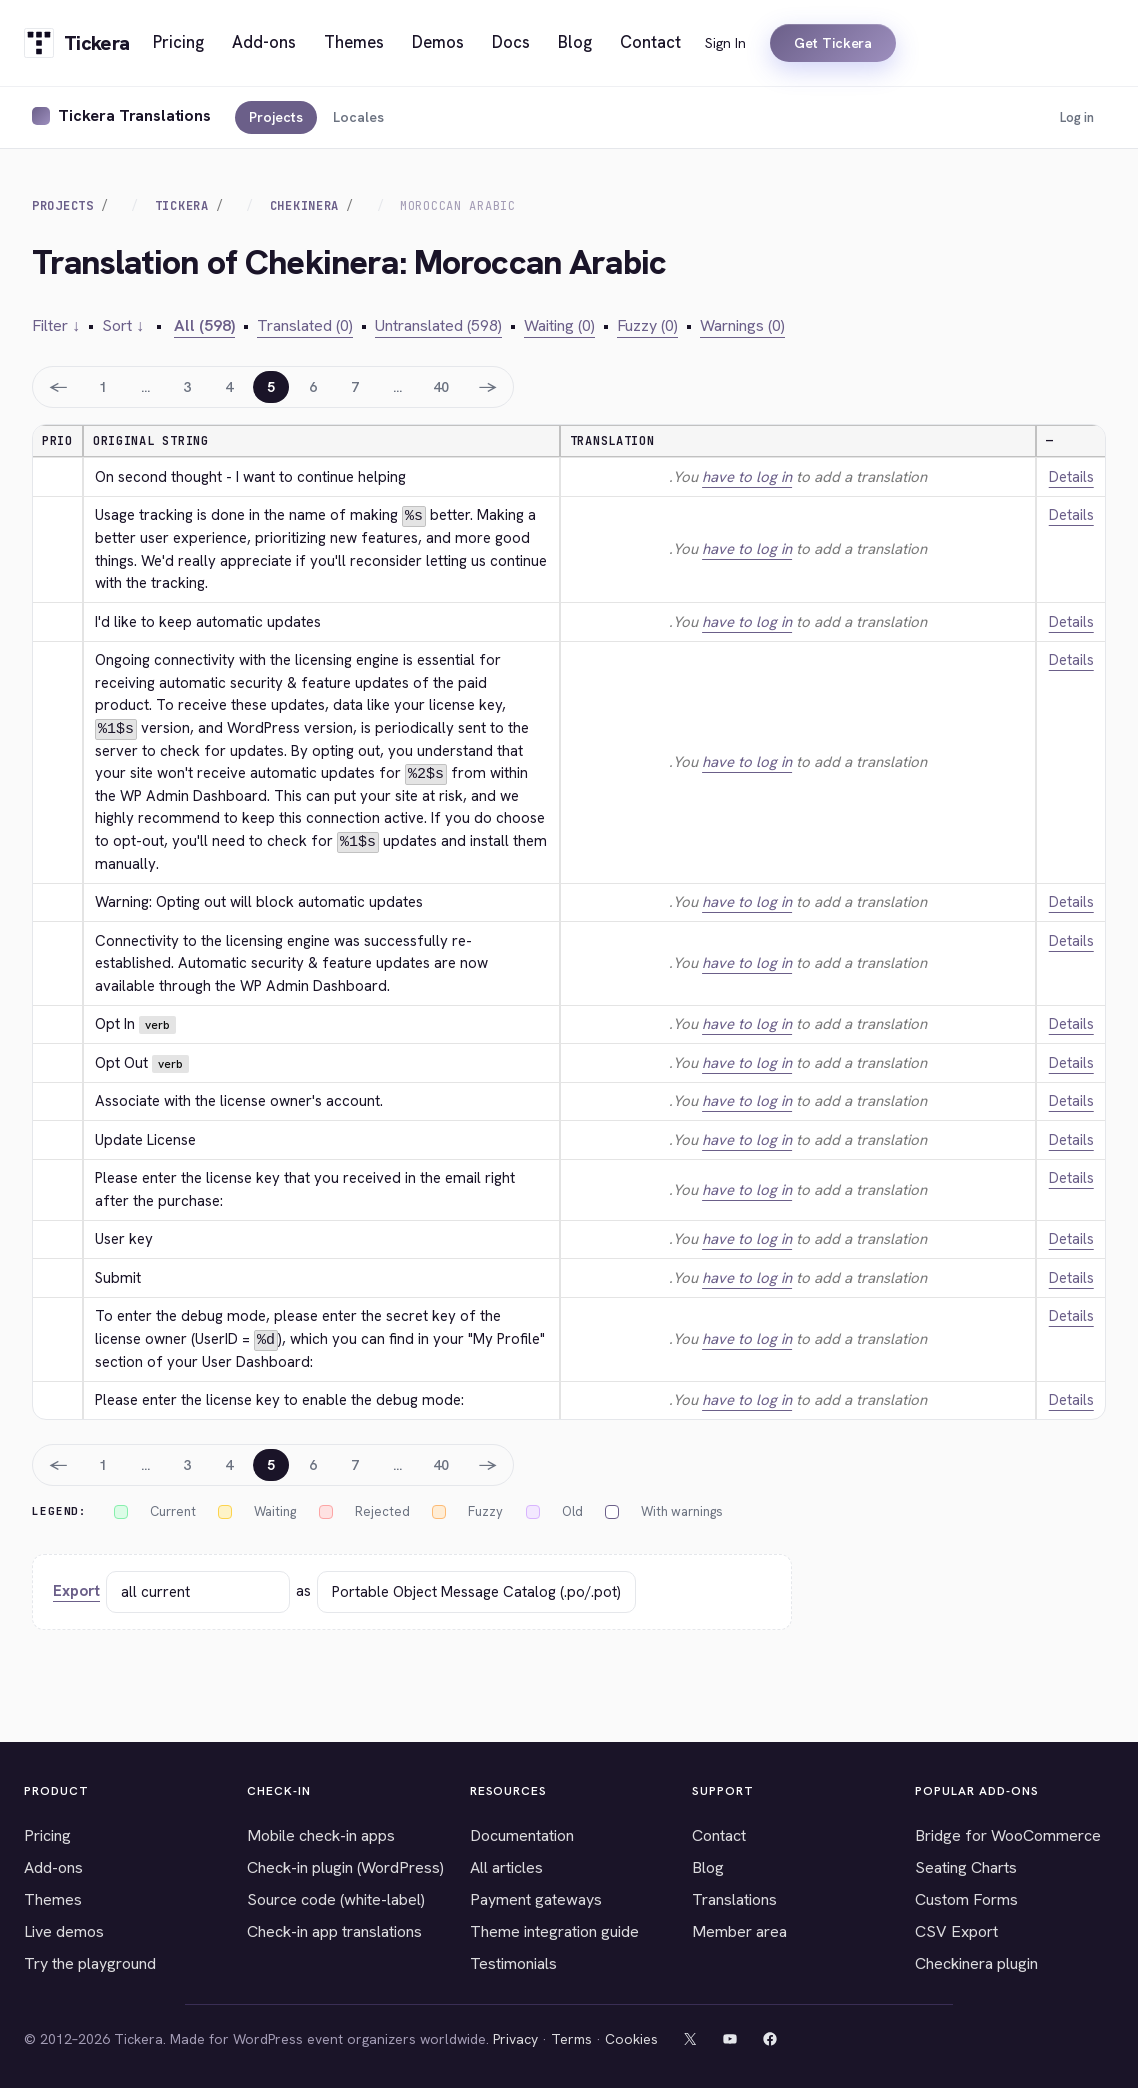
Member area (739, 1929)
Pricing (47, 1833)
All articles (506, 1865)
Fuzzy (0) (647, 325)
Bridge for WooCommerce (1008, 1833)
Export (76, 1589)
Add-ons (53, 1865)
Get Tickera (833, 43)
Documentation (522, 1833)
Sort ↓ (123, 325)
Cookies (631, 2037)
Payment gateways (536, 1897)
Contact (719, 1833)
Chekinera (304, 206)
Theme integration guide (554, 1929)
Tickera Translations (134, 115)
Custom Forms (966, 1897)
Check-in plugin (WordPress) (345, 1865)
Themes (53, 1897)
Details (1071, 477)
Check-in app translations (334, 1929)
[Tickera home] (76, 43)
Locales (358, 117)
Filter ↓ (56, 325)
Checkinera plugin (976, 1961)
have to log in (747, 477)
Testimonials (513, 1961)
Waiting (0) (559, 325)
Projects (276, 117)
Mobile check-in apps (321, 1833)
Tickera (182, 206)
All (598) (204, 325)
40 (441, 387)
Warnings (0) (742, 325)
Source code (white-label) (336, 1897)
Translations (734, 1897)
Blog (708, 1865)
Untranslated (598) (438, 325)
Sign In (725, 43)
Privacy (515, 2037)
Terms (571, 2037)
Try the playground (90, 1961)
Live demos (64, 1929)
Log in (1077, 117)
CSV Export (956, 1929)
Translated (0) (305, 325)
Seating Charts (966, 1865)
